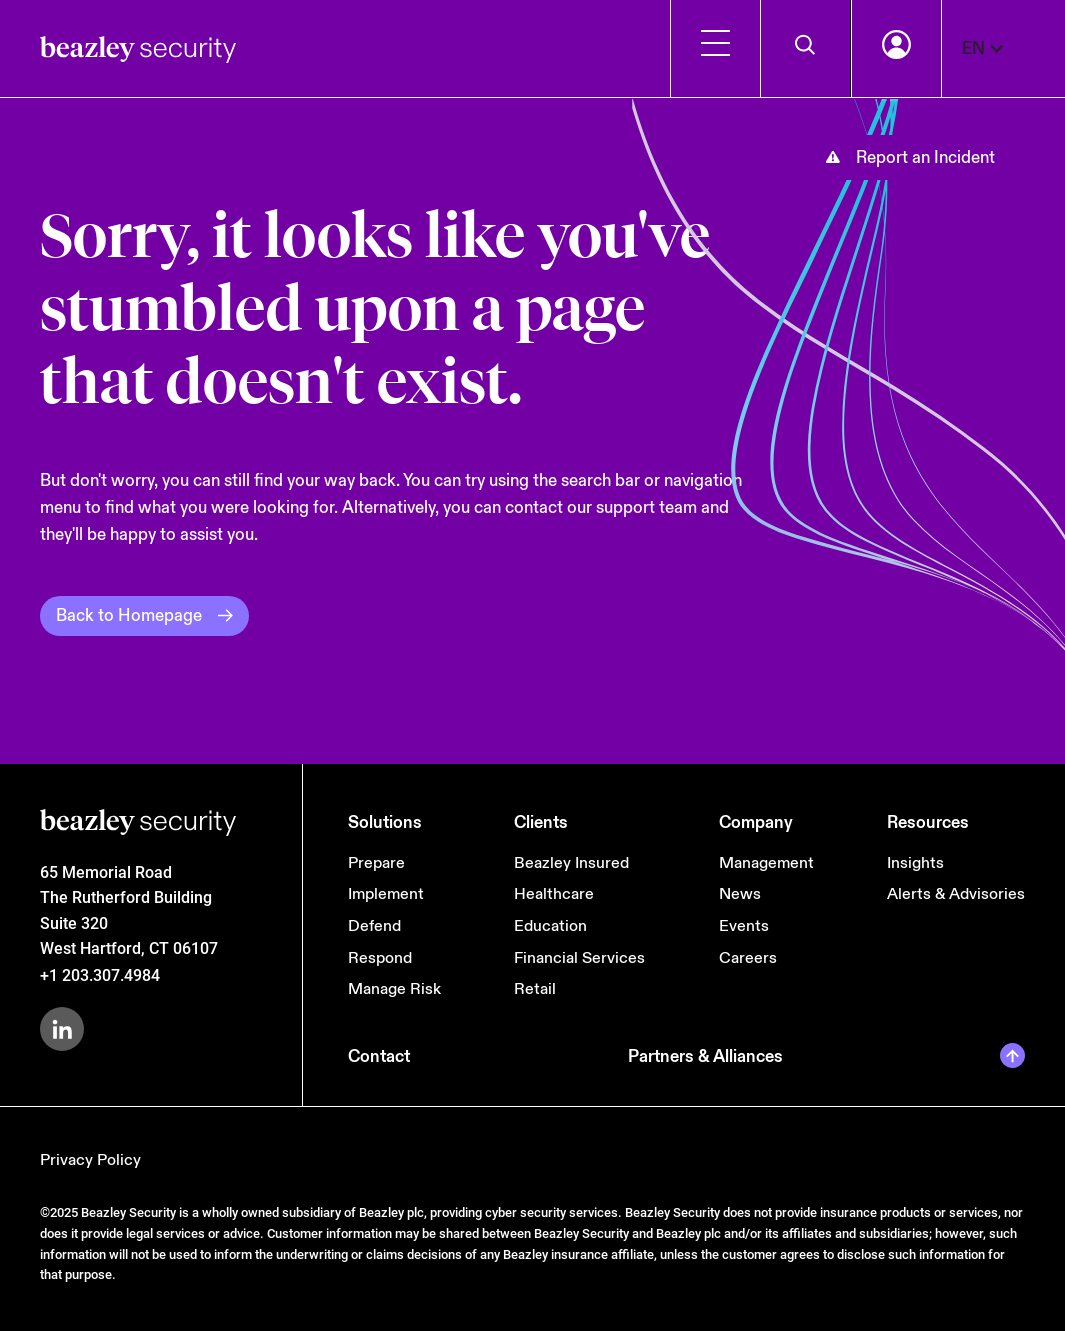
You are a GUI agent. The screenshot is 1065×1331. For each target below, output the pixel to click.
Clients (541, 822)
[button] (993, 48)
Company (756, 822)
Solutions (385, 822)
